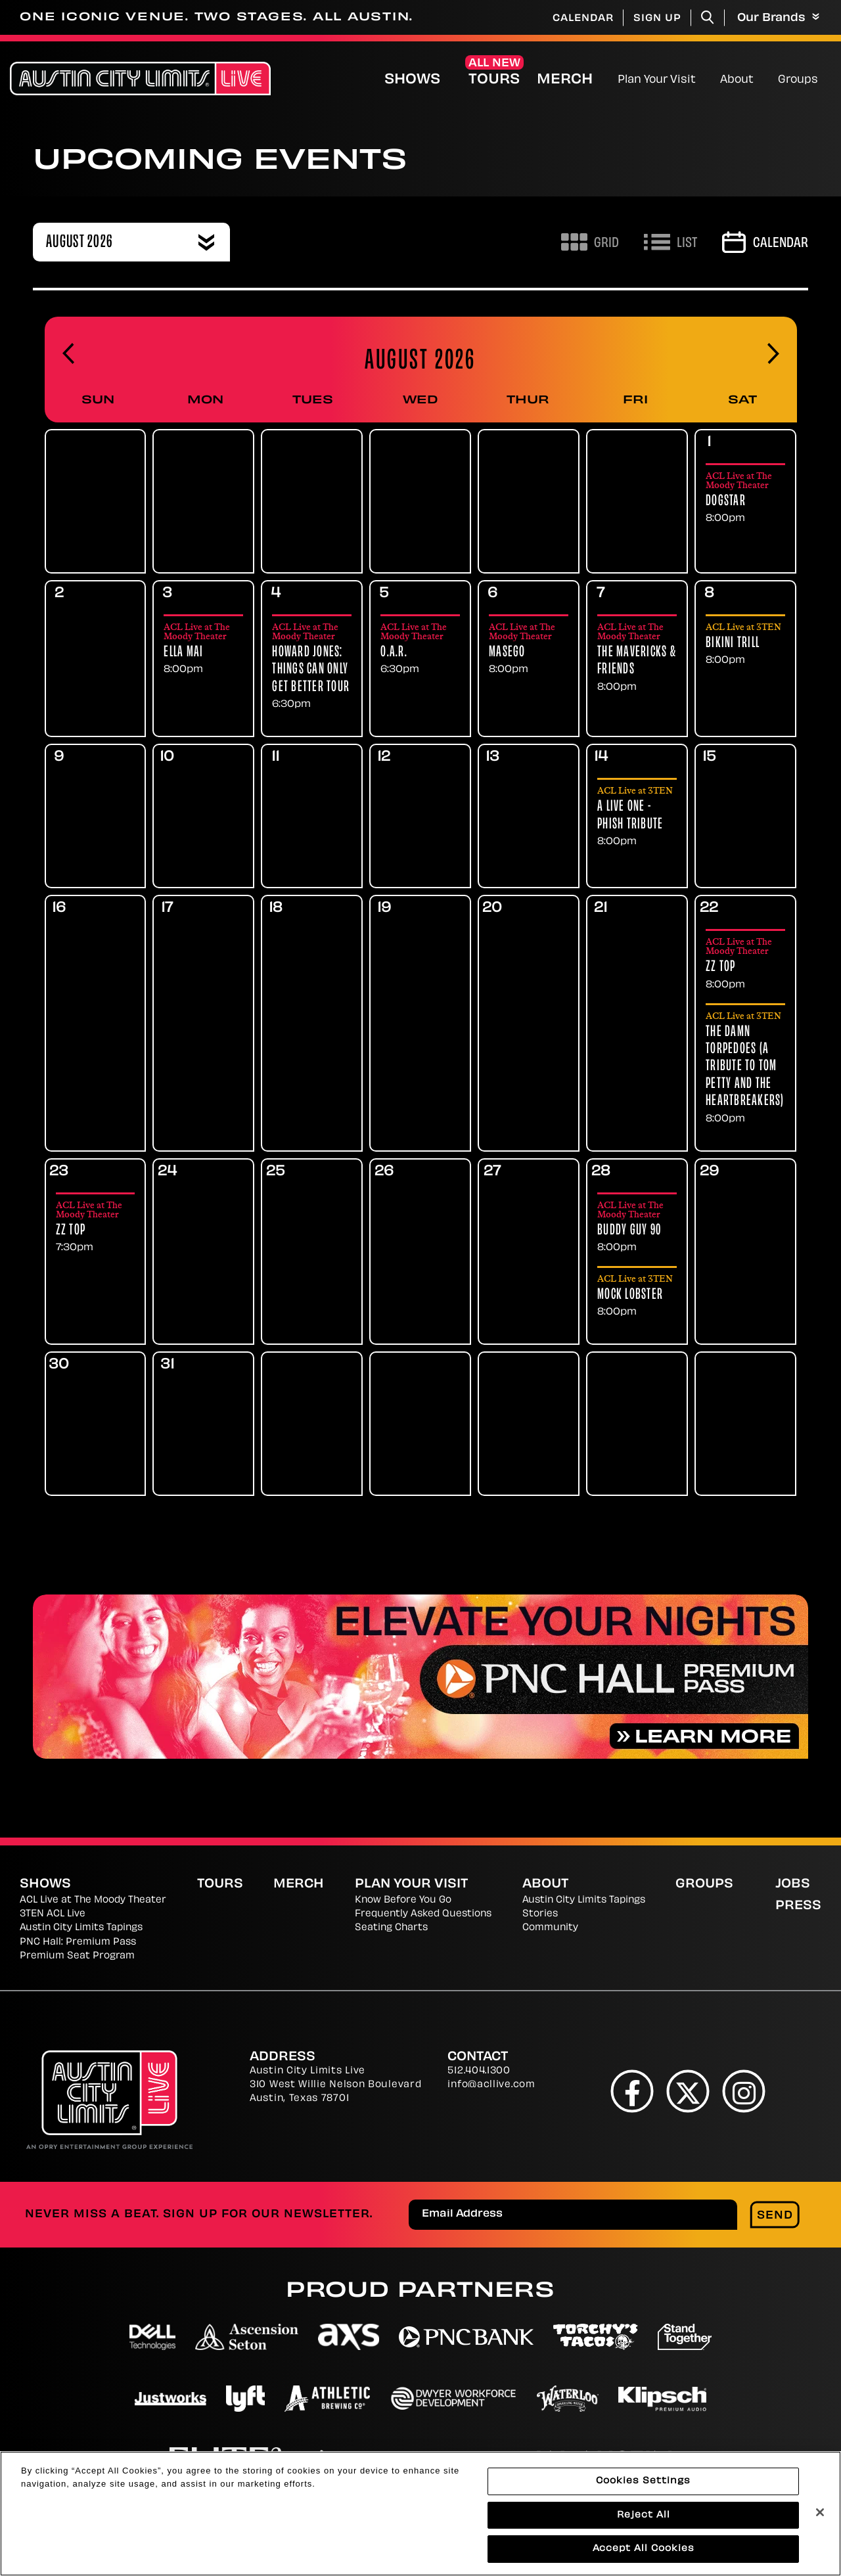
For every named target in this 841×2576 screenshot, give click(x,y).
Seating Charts (391, 1928)
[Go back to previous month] (68, 354)
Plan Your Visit (657, 80)
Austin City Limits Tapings (81, 1928)
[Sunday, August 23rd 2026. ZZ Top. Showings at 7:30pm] (95, 1227)
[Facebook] (632, 2091)
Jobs (792, 1884)
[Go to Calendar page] (765, 242)
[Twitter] (688, 2091)
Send (775, 2216)
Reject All (643, 2520)
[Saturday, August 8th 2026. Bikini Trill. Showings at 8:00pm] (745, 644)
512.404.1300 (478, 2071)
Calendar (583, 19)
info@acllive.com (491, 2085)
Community (550, 1928)
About (737, 80)
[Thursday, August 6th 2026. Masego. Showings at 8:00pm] (528, 649)
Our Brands (778, 18)
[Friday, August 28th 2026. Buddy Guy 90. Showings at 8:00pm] (637, 1227)
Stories (540, 1914)
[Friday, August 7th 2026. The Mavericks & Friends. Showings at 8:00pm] (637, 657)
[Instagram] (744, 2091)
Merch (575, 80)
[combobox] (131, 242)
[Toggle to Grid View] (590, 242)
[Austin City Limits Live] (140, 78)
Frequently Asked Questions (423, 1914)
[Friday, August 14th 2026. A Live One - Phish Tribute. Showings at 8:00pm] (637, 816)
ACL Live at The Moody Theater (93, 1900)
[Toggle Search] (707, 17)
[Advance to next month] (773, 354)
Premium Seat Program (77, 1956)
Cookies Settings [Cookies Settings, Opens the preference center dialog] (643, 2485)
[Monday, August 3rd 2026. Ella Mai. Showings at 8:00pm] (203, 649)
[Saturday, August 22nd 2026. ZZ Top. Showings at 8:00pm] (745, 963)
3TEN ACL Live (52, 1914)
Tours (494, 80)
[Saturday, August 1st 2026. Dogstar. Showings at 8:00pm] (745, 498)
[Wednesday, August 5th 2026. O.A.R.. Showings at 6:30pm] (420, 649)
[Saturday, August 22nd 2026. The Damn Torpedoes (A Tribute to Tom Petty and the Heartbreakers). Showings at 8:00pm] (745, 1068)
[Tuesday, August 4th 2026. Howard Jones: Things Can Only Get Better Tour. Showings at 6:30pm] (312, 666)
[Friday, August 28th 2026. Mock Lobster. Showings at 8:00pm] (637, 1296)
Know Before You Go (403, 1900)
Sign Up (657, 19)
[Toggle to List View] (670, 242)
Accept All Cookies (643, 2554)
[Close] (820, 2516)
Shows (412, 80)
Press (798, 1906)
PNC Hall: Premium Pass (78, 1942)
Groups (798, 80)
